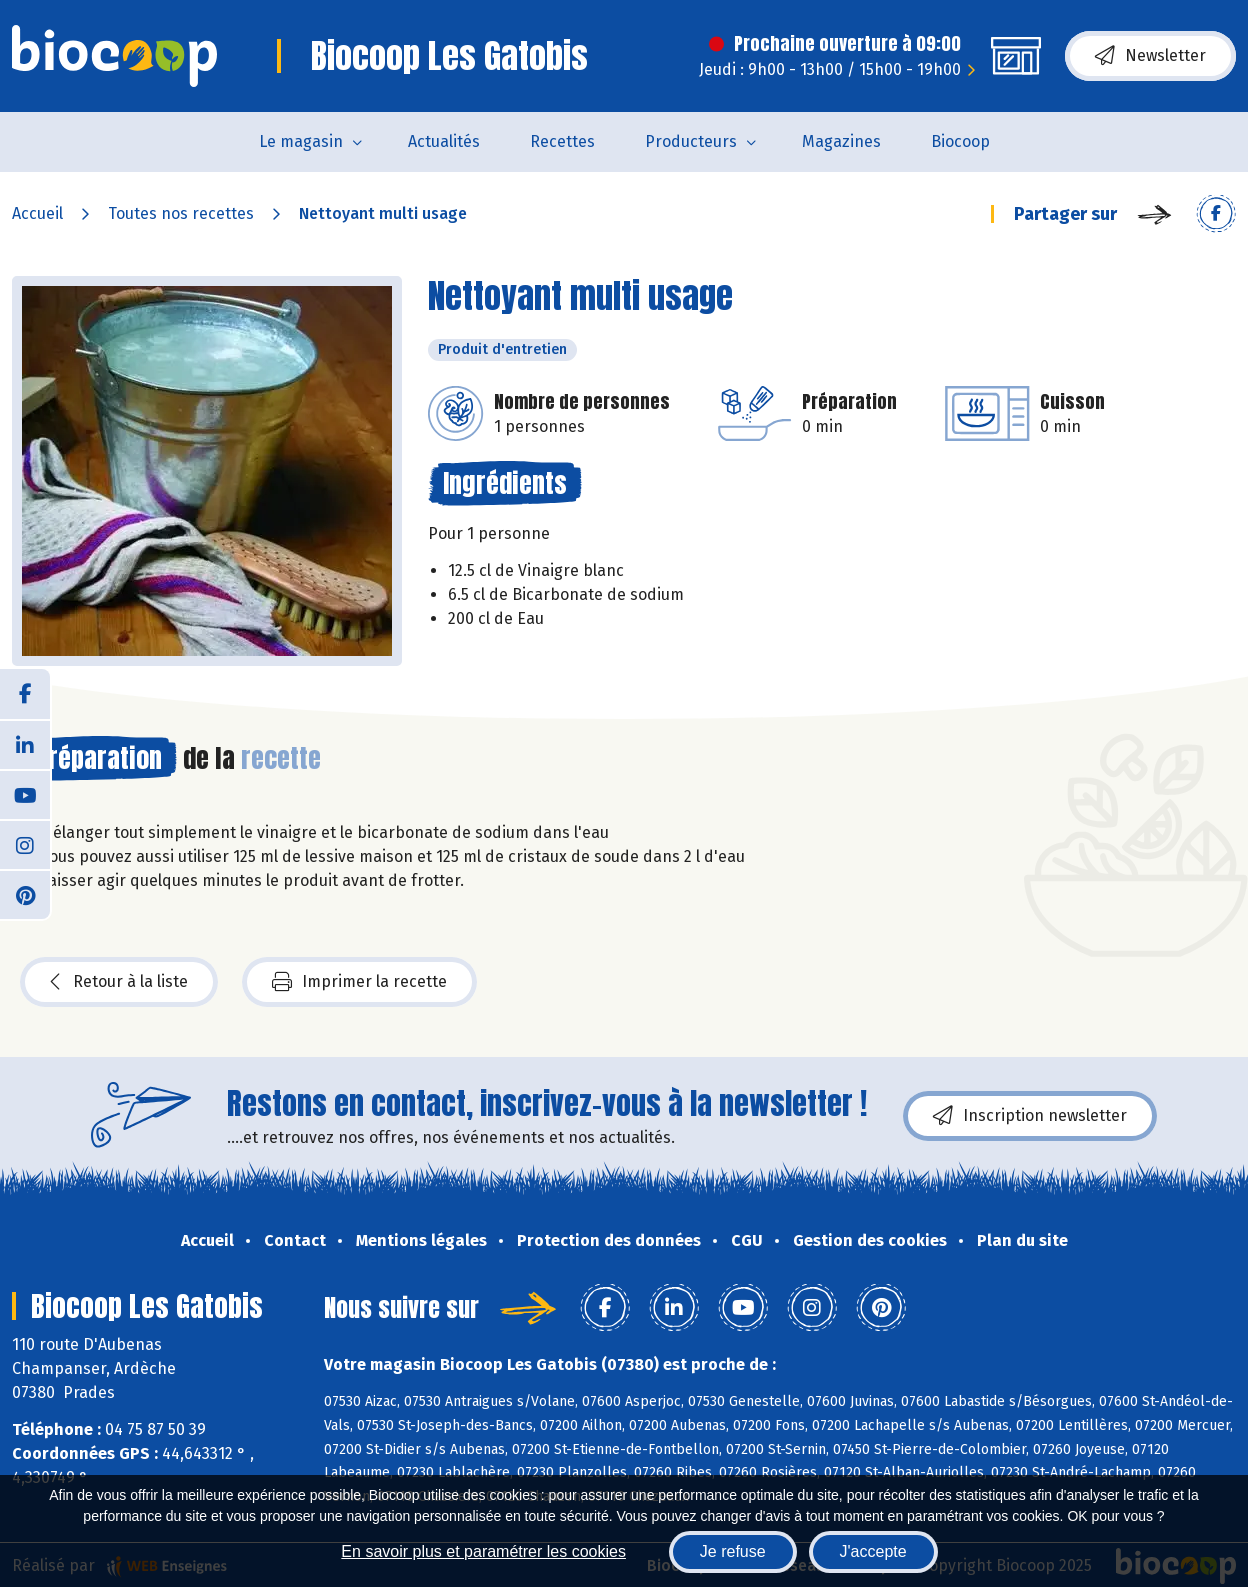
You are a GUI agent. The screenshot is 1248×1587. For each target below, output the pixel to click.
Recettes (562, 141)
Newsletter (1150, 56)
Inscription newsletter (1030, 1116)
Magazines (841, 141)
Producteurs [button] (691, 141)
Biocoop (960, 141)
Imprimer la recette (359, 982)
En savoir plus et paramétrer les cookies (483, 1551)
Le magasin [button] (301, 141)
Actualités (444, 141)
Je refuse (733, 1551)
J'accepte (873, 1551)
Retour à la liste (119, 982)
